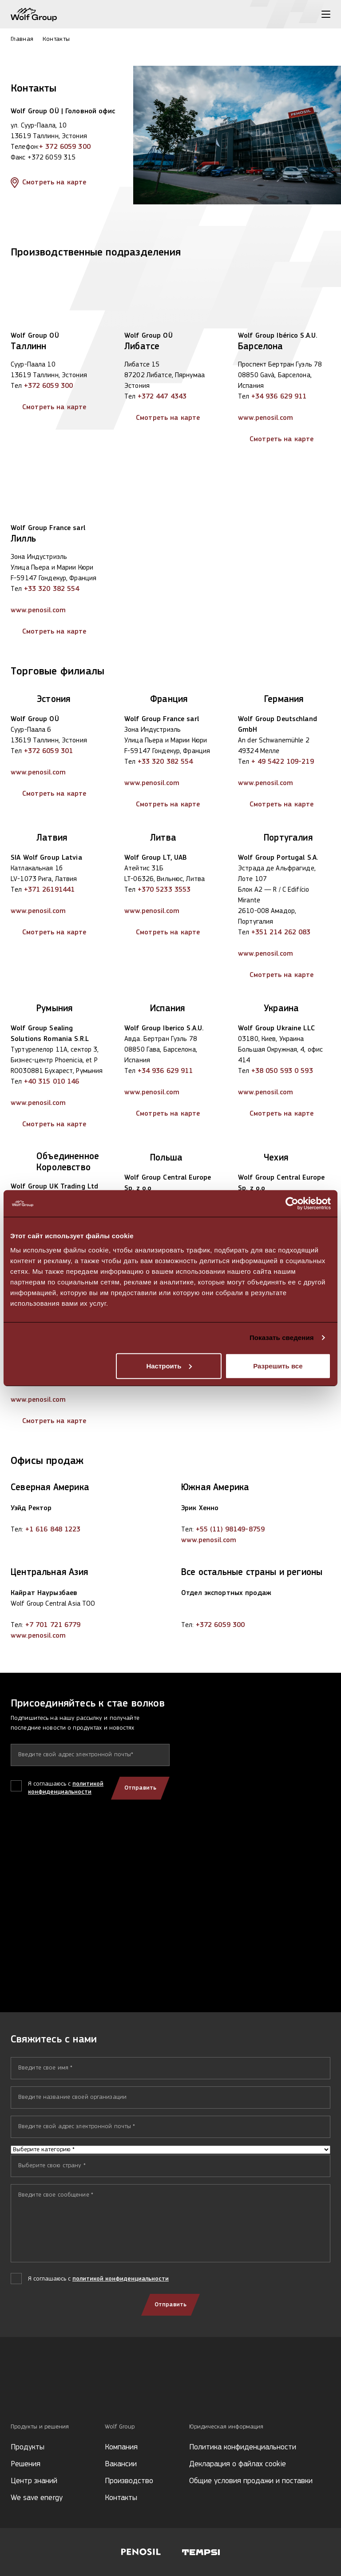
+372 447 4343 (162, 396)
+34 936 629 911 (279, 396)
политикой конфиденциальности (120, 2279)
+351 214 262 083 (281, 932)
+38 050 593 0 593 (282, 1071)
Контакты (121, 2498)
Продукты (27, 2447)
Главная (22, 39)
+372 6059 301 (48, 751)
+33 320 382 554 (51, 589)
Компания (121, 2447)
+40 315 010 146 (51, 1081)
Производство (129, 2481)
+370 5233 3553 (164, 889)
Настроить (169, 1365)
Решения (25, 2464)
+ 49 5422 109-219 (282, 762)
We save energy (37, 2498)
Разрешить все (277, 1365)
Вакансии (121, 2464)
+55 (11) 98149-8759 (230, 1529)
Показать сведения (282, 1337)
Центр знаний (34, 2481)
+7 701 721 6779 (53, 1625)
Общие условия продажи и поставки (251, 2481)
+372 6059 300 (48, 386)
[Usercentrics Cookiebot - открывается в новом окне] (292, 1203)
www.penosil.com (265, 418)
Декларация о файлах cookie (237, 2464)
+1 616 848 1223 (53, 1529)
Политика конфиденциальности (242, 2447)
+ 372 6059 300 (65, 147)
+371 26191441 (49, 889)
